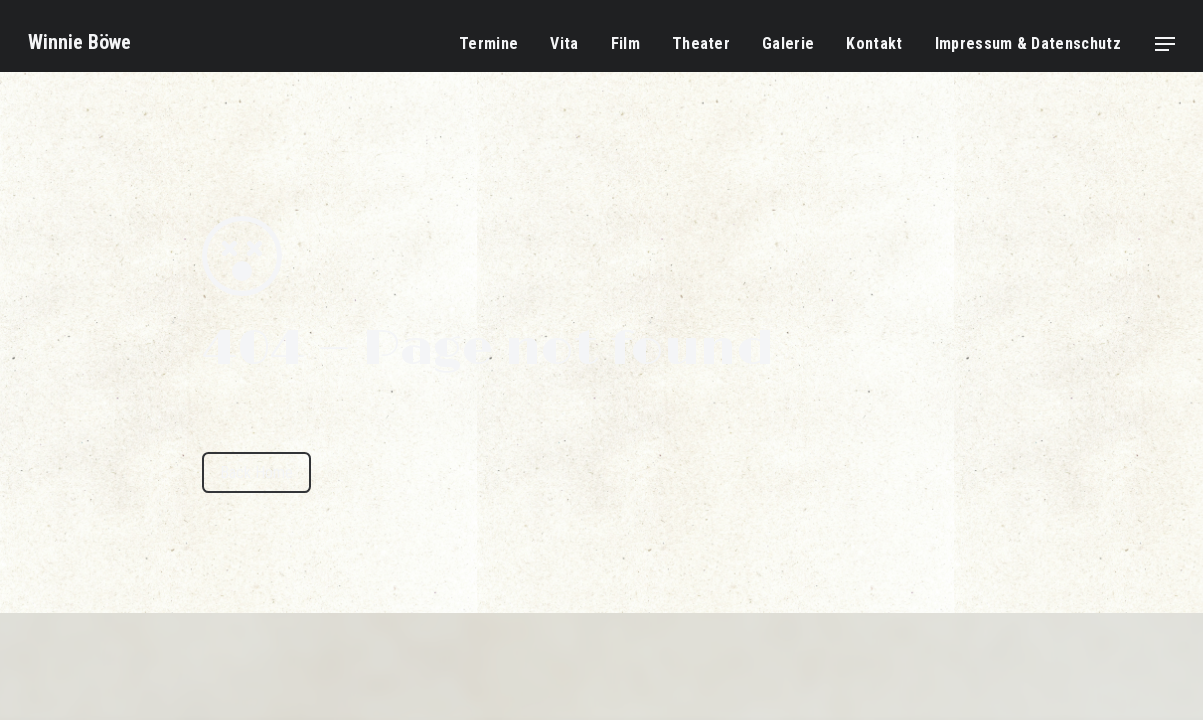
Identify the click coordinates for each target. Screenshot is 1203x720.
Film (625, 43)
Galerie (788, 43)
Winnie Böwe (79, 42)
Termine (488, 43)
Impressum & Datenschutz (1028, 43)
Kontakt (874, 43)
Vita (564, 43)
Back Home (256, 472)
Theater (701, 43)
